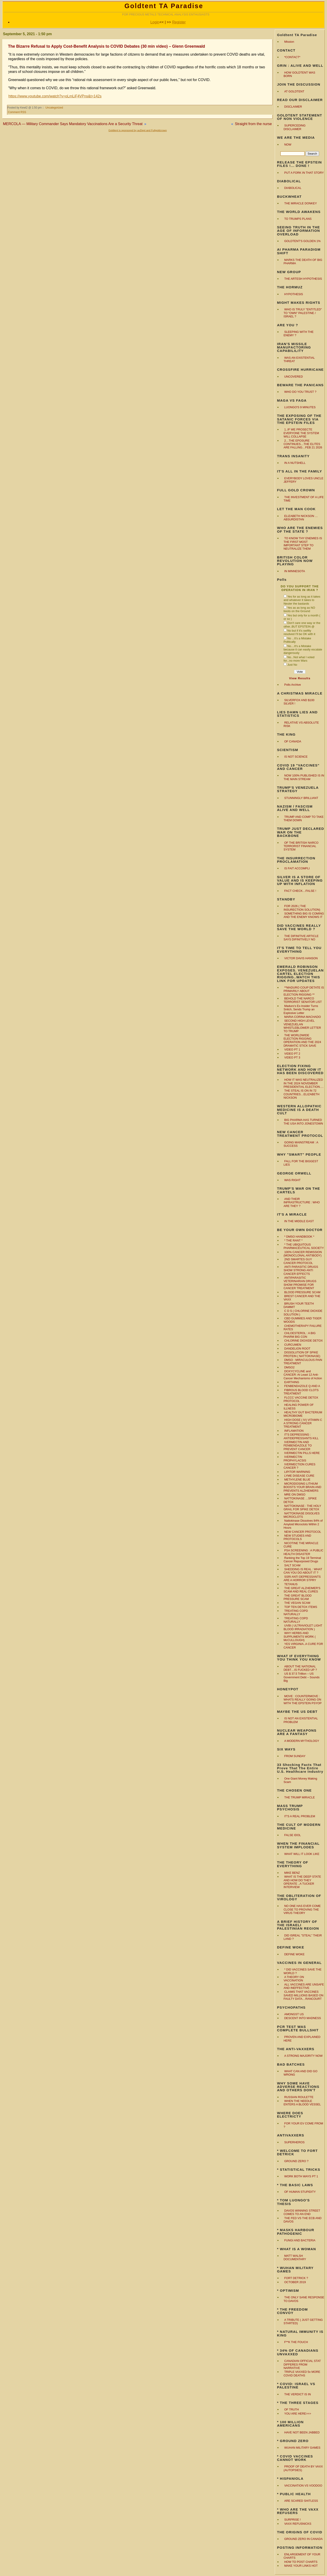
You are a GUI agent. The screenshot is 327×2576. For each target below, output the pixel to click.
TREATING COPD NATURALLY (296, 1612)
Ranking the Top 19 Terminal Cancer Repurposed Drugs (302, 1559)
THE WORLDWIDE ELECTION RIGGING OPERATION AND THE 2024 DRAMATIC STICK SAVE (302, 1040)
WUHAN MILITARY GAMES (302, 2447)
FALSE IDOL (292, 1835)
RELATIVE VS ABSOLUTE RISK (301, 724)
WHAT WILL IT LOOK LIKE (302, 1854)
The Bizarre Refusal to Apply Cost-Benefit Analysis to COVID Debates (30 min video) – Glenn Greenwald (106, 46)
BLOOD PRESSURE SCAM (302, 1292)
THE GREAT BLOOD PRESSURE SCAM (298, 1597)
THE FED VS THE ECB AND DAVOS (303, 2219)
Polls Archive (292, 684)
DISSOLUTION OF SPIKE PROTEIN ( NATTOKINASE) (302, 1354)
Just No (292, 664)
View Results (299, 678)
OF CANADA (292, 741)
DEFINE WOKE (294, 1954)
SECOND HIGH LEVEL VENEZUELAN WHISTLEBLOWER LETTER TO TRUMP (302, 1026)
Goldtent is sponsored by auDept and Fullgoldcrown (138, 130)
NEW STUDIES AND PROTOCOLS (297, 1537)
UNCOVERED (293, 376)
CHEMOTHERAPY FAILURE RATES (303, 1327)
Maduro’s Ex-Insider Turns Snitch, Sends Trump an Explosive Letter (301, 1009)
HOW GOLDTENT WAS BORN (299, 74)
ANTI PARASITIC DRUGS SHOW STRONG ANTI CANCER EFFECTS (301, 1270)
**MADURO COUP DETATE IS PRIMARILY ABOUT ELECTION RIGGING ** (304, 991)
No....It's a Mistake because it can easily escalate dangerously (303, 649)
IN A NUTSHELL (295, 463)
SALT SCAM (292, 1565)
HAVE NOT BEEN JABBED (302, 2432)
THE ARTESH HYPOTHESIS (303, 278)
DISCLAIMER (293, 106)
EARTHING (291, 1382)
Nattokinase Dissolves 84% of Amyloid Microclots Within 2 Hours (303, 1524)
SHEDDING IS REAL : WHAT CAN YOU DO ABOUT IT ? (303, 1570)
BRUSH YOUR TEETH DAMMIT (299, 1305)
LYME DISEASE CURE (299, 1475)
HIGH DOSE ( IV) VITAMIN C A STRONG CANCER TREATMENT (303, 1423)
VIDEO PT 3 (292, 1057)
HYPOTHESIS (293, 294)
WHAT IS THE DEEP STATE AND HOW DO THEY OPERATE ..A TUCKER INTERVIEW (302, 1882)
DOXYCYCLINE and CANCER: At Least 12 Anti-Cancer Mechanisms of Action (303, 1375)
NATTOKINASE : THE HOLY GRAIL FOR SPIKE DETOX (302, 1507)
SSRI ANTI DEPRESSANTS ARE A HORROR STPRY (302, 1578)
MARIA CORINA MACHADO (302, 1017)
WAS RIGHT (292, 1180)
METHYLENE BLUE (297, 1479)
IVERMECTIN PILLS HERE (302, 1453)
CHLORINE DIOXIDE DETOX (303, 1340)
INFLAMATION (294, 1430)
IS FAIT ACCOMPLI (297, 868)
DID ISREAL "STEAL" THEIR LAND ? (303, 1937)
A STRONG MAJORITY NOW (303, 2055)
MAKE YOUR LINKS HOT (301, 2565)
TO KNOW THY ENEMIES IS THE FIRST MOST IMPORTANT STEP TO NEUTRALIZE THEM (303, 543)
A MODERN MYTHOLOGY (301, 1741)
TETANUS (291, 1584)
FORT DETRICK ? (296, 2278)
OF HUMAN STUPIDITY (300, 2191)
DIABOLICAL (292, 188)
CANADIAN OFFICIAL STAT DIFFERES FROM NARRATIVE (302, 2364)
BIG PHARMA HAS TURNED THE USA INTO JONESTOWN (303, 1121)
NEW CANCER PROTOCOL (302, 1531)
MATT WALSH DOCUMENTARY (295, 2257)
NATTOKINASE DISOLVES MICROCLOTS (302, 1515)
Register (179, 22)
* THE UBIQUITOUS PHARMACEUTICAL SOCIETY (304, 1246)
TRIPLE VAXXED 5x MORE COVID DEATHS (302, 2373)
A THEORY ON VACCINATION (294, 1978)
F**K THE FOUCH (296, 2342)
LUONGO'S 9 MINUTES (300, 407)
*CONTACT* (292, 57)
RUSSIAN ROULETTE (299, 2097)
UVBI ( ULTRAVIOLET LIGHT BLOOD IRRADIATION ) (303, 1627)
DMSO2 (289, 1367)
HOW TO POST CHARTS (300, 2562)
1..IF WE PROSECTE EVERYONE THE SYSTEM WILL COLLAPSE (301, 433)
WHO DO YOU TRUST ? (300, 391)
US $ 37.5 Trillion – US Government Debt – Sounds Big (302, 1677)
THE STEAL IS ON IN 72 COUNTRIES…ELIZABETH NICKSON (302, 1094)
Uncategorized (54, 107)
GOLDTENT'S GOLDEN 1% (302, 241)
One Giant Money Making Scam (300, 1780)
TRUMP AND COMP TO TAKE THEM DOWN (304, 818)
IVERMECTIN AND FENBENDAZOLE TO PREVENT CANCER (298, 1445)
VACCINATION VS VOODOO (303, 2485)
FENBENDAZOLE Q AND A (302, 1386)
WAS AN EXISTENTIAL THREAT (299, 359)
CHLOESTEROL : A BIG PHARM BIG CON (300, 1334)
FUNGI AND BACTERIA (299, 2240)
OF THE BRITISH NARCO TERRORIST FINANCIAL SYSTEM (301, 846)
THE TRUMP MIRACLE (299, 1797)
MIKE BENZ (292, 1872)
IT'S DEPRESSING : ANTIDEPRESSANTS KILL (301, 1436)
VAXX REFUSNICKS (297, 2523)
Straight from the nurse (253, 124)
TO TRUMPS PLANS (298, 218)
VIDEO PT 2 (292, 1053)
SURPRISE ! (292, 2519)
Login (154, 22)
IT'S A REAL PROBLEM (299, 1816)
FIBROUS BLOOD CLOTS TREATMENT (301, 1391)
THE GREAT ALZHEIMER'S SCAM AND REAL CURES (302, 1589)
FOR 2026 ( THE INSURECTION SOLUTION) (302, 907)
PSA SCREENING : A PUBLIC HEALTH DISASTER (303, 1552)
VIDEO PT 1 (292, 1049)
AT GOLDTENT (294, 91)
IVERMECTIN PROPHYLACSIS (295, 1458)
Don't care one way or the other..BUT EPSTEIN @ (302, 624)
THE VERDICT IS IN (297, 2394)
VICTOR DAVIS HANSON (301, 958)
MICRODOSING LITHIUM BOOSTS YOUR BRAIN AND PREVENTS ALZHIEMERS (302, 1487)
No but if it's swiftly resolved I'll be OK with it (299, 632)
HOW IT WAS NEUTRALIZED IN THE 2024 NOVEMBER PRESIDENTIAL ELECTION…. (304, 1083)
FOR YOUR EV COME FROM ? (303, 2125)
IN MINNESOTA (294, 571)
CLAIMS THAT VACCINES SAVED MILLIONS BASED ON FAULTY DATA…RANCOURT (303, 1995)
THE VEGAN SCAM (297, 1602)
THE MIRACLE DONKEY (300, 203)
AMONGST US (294, 2014)
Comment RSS (17, 112)
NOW (287, 144)
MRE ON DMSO (294, 1494)
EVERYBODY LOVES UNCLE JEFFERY (303, 480)
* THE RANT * (293, 1240)
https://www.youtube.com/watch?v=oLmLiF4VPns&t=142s (55, 96)
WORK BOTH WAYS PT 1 (301, 2176)
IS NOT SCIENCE (296, 756)
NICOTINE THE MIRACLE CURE (301, 1544)
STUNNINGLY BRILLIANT (301, 798)
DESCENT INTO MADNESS (302, 2018)
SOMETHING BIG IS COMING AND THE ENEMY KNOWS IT (304, 915)
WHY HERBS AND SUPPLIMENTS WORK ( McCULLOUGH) (300, 1636)
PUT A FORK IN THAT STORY (304, 172)
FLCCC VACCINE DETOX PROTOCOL (301, 1399)
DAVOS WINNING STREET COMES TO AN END (302, 2212)
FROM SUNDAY (295, 1756)
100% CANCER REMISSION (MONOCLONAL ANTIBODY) (303, 1253)
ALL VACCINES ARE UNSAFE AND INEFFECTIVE (304, 1986)
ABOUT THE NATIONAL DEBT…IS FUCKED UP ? (300, 1668)
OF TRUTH (291, 2409)
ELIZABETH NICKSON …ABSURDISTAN (301, 517)
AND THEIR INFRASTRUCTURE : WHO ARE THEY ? (302, 1202)
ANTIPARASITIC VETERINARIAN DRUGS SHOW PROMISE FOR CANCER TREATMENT (300, 1283)
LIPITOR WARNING (297, 1471)
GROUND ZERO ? (296, 2161)
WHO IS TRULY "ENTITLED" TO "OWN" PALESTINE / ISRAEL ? (303, 313)
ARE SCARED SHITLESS (301, 2500)
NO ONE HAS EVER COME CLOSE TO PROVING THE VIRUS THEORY (302, 1909)
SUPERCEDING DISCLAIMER (295, 127)
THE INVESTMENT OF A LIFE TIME (304, 498)
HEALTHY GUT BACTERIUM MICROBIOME (303, 1414)
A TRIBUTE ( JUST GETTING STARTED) (303, 2321)
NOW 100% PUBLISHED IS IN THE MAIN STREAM (304, 777)
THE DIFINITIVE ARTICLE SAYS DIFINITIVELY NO (301, 937)
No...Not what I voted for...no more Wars (299, 658)
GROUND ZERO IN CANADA (303, 2539)
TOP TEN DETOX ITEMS (300, 1607)
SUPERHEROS (294, 2142)
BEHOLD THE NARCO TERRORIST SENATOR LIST (303, 1000)
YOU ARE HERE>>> (297, 2413)
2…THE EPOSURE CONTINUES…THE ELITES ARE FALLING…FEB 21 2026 (303, 444)
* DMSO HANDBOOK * (299, 1236)
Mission (289, 41)
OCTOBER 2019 (295, 2282)
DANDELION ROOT (297, 1348)
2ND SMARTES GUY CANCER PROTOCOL (298, 1261)
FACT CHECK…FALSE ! (300, 890)
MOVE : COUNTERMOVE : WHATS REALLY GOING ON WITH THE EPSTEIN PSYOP (303, 1699)
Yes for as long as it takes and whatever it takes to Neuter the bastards (302, 600)
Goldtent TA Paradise (163, 6)
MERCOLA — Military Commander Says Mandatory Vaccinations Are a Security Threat (73, 124)
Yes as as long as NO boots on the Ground (299, 609)
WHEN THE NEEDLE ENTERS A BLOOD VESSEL (302, 2102)
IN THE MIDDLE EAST (299, 1221)
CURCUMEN (292, 1344)
